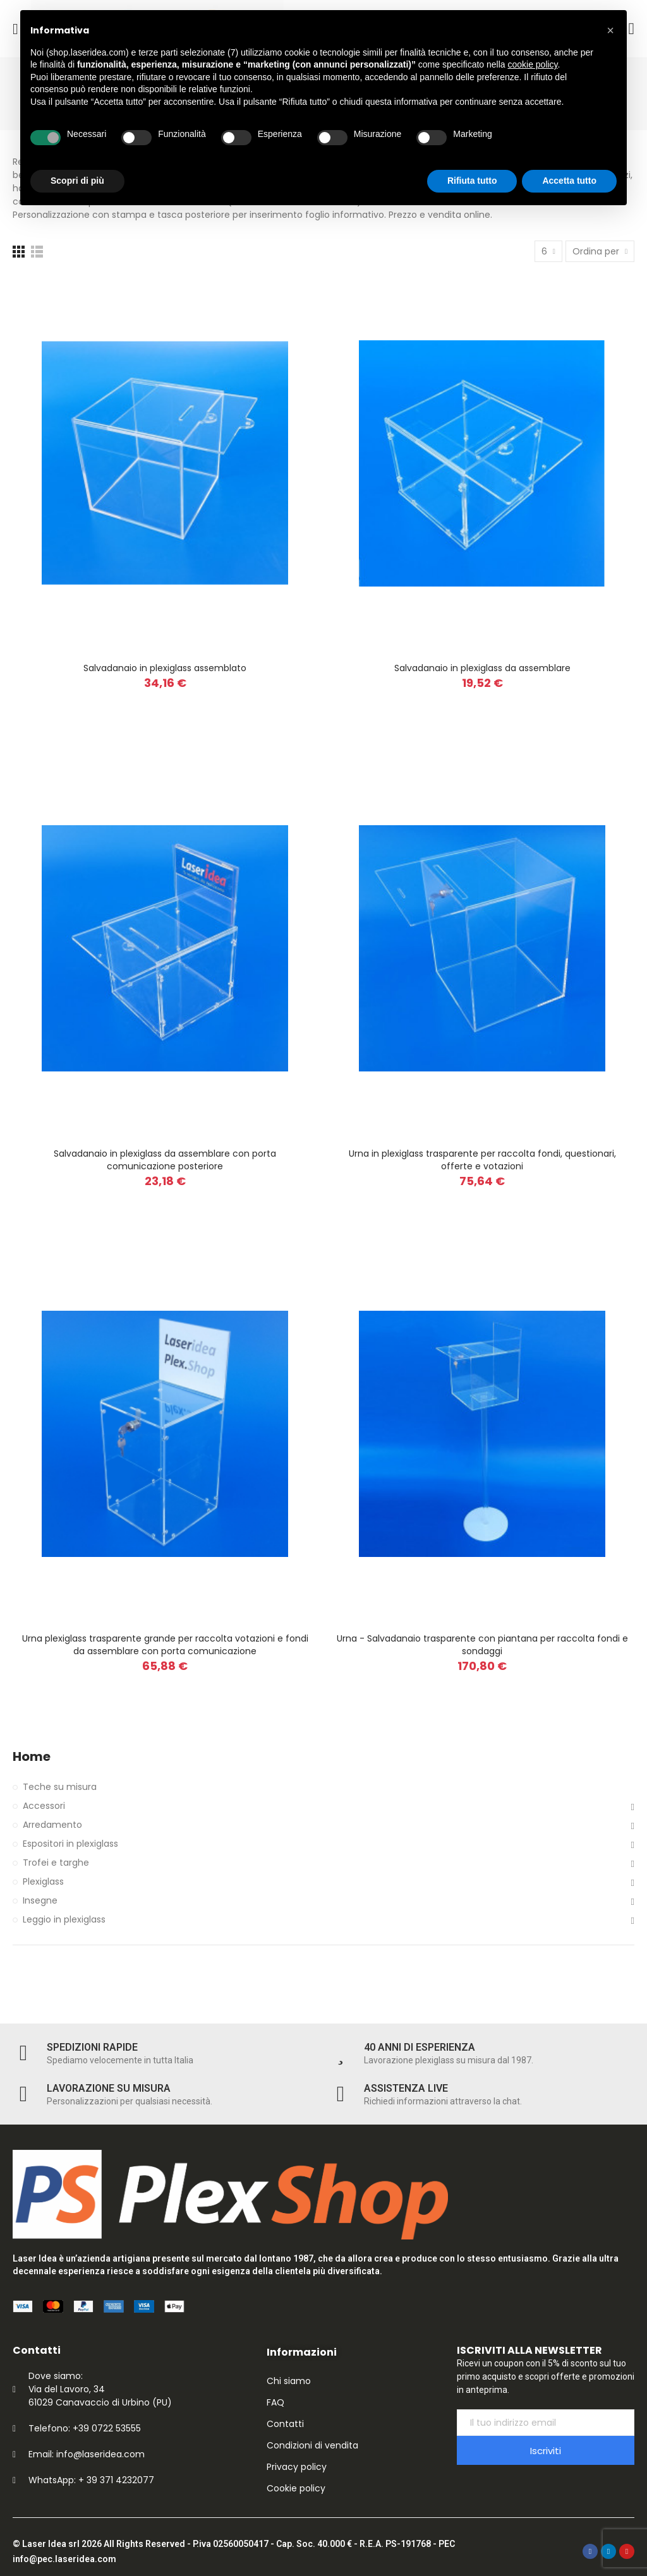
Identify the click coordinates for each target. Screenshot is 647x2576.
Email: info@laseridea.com (86, 2454)
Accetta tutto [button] (569, 181)
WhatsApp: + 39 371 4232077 (91, 2480)
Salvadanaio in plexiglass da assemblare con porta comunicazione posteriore (165, 1159)
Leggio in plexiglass (64, 1919)
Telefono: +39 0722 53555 (84, 2428)
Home (32, 1757)
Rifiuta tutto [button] (472, 181)
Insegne (40, 1900)
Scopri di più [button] (77, 181)
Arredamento (52, 1824)
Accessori (44, 1805)
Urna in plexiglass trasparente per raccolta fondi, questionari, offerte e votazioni (482, 1159)
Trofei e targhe (56, 1862)
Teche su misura (60, 1786)
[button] (610, 30)
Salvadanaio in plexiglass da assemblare (482, 668)
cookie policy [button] (532, 64)
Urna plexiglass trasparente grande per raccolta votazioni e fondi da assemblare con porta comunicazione (165, 1644)
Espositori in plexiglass (70, 1843)
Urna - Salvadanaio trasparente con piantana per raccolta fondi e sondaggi (482, 1644)
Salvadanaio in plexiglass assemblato (164, 668)
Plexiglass (43, 1881)
